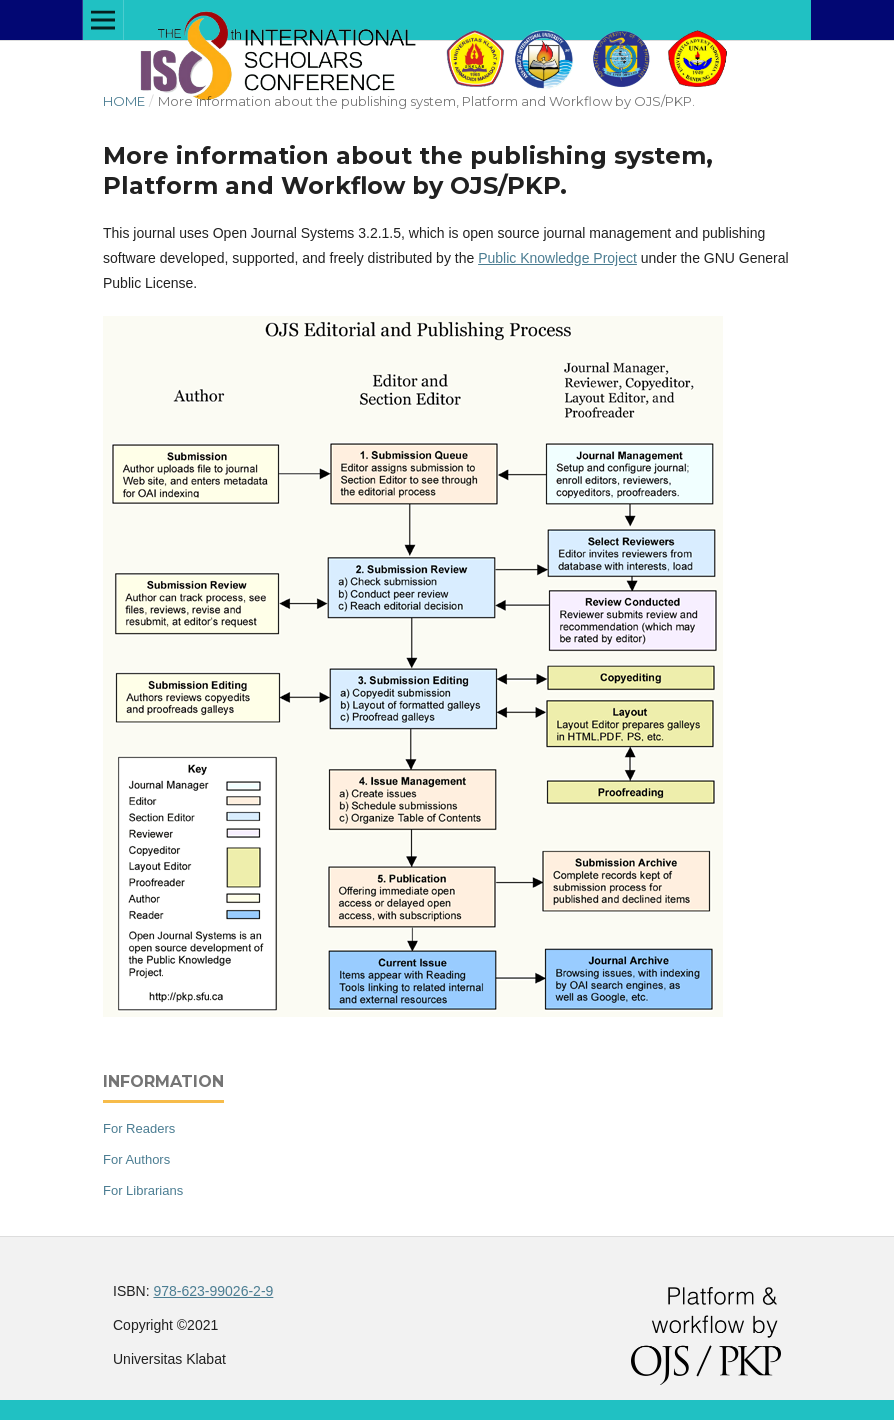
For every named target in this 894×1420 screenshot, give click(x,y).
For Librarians (143, 1190)
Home (124, 101)
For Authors (136, 1159)
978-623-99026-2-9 (213, 1291)
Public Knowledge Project (557, 258)
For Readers (139, 1128)
